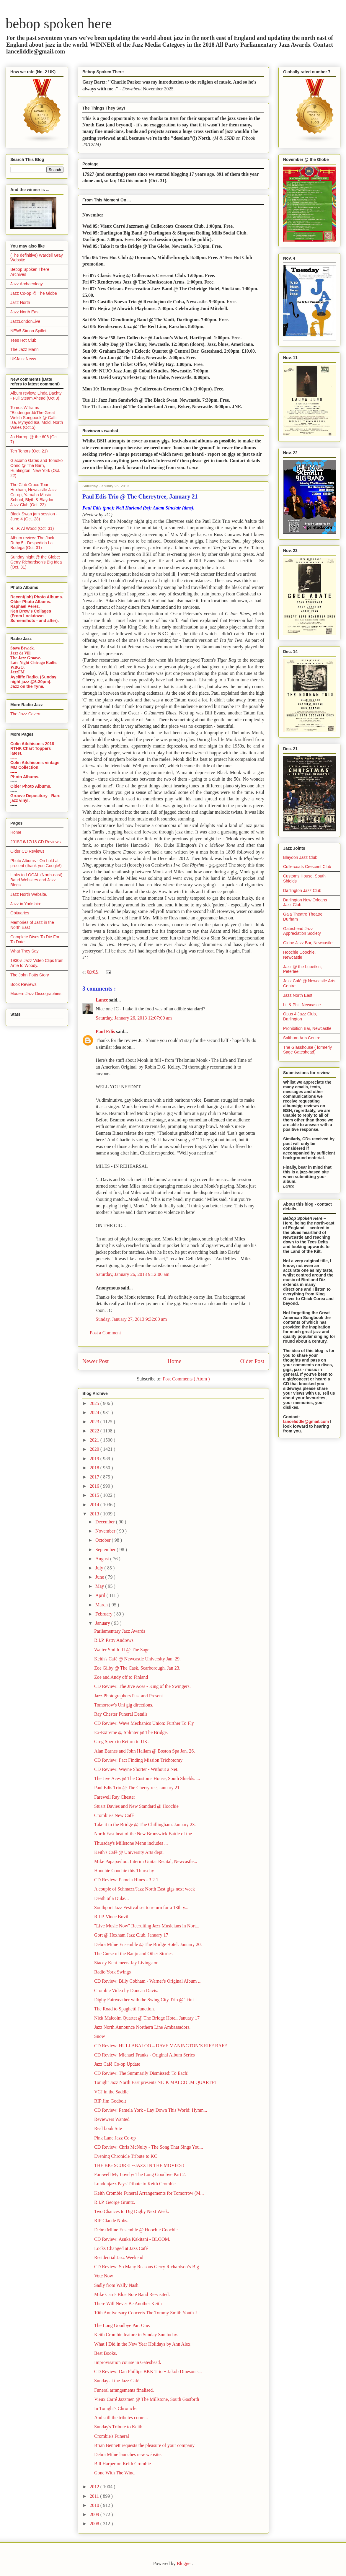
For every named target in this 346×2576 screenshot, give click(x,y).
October (103, 1540)
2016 (95, 1486)
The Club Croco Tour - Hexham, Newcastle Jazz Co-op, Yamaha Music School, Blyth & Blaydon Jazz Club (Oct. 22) (33, 494)
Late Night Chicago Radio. (33, 662)
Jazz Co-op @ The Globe (33, 293)
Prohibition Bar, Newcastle (307, 1028)
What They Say (24, 951)
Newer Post (95, 1361)
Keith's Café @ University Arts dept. (129, 1852)
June (100, 1577)
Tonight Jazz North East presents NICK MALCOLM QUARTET (155, 2082)
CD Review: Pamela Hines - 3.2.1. (126, 1879)
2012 (95, 2486)
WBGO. (17, 667)
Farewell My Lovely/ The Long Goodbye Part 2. (140, 2174)
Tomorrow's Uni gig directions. (123, 1704)
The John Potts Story (29, 975)
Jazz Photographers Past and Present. (129, 1695)
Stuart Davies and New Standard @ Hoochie (136, 1806)
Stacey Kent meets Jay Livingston (126, 1962)
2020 (95, 1449)
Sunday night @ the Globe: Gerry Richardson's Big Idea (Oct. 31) (36, 562)
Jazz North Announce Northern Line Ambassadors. (142, 2027)
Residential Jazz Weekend (118, 2257)
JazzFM (17, 672)
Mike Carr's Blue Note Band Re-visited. (132, 2294)
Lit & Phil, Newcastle (302, 1004)
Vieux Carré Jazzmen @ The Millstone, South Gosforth (146, 2399)
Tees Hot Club (23, 340)
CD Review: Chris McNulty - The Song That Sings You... (148, 2147)
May (100, 1586)
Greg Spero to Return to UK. (121, 1741)
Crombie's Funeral (111, 2436)
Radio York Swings (112, 1971)
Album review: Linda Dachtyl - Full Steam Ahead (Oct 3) (36, 395)
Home (174, 1361)
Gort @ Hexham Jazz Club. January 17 (131, 1934)
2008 (95, 2523)
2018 (95, 1467)
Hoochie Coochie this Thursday (124, 1870)
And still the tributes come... (121, 2417)
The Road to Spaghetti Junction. (124, 2008)
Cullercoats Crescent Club (307, 866)
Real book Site (108, 2128)
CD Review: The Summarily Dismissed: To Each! (141, 2073)
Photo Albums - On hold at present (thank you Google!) (36, 863)
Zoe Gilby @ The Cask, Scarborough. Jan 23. (137, 1667)
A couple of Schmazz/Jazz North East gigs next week (144, 1888)
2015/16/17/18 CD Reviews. (36, 841)
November (106, 1530)
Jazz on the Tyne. (27, 686)
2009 (95, 2514)
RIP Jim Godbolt (110, 2100)
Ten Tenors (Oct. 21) (29, 451)
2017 (95, 1476)
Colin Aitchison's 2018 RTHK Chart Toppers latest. (32, 748)
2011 (95, 2496)
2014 (95, 1504)
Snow (99, 2036)
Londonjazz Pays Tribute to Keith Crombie (135, 2183)
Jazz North (20, 302)
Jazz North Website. (28, 894)
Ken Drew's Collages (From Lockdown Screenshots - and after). (34, 616)
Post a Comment (105, 1332)
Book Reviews (23, 984)
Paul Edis (106, 1031)
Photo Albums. (24, 776)
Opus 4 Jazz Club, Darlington (300, 1016)
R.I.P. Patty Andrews (113, 1640)
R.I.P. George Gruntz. (114, 2202)
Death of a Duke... (111, 1898)
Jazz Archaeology (26, 283)
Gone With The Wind (114, 2472)
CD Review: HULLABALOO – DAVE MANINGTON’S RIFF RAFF (160, 2045)
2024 (95, 1412)
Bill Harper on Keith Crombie (122, 2463)
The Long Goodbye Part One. (122, 2325)
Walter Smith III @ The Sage (121, 1649)
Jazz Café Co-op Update (117, 2064)
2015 (95, 1495)
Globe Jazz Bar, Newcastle (307, 942)
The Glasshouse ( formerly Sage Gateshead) (307, 1050)
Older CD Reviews (27, 851)
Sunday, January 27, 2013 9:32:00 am (131, 1319)
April (101, 1595)
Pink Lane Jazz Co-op (115, 2137)
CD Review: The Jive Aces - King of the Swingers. (142, 1686)
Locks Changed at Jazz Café (121, 2248)
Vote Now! (104, 2275)
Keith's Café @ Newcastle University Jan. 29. (137, 1658)
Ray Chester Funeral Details (121, 1714)
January (103, 1623)
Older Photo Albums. (30, 601)
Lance (102, 999)
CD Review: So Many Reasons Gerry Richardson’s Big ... (149, 2266)
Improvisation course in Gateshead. (127, 2362)
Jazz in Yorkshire (25, 903)
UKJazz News (23, 358)
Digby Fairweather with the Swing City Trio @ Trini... (145, 1999)
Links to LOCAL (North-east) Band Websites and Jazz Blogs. (36, 879)
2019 (95, 1458)
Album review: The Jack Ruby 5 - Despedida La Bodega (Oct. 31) (32, 542)
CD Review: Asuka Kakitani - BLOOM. (132, 2239)
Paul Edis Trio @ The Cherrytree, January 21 (136, 1787)
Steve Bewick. (22, 648)
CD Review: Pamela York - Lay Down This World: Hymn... (150, 2110)
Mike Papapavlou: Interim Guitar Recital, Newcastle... (145, 1861)
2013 (95, 1513)
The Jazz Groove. (25, 658)
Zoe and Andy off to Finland (121, 1677)
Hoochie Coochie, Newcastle (299, 955)
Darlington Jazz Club (302, 890)
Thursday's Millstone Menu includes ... (131, 1843)
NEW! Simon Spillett (29, 330)
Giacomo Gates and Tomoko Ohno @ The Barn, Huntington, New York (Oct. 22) (36, 468)
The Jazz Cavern (26, 713)
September (106, 1549)
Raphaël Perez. (25, 606)
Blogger (184, 2563)
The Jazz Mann (24, 349)
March (102, 1604)
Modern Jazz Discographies (35, 993)
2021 (95, 1439)
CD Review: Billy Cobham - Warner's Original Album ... (147, 1981)
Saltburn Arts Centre (301, 1037)
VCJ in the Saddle (111, 2091)
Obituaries (19, 913)
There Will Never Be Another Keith (128, 2303)
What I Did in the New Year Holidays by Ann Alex (142, 2344)
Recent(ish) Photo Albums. (36, 597)
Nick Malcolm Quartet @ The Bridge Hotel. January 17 (147, 2017)
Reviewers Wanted (112, 2119)
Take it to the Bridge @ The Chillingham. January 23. (145, 1824)
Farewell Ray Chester (114, 1797)
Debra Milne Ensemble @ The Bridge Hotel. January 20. (148, 1944)
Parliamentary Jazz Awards (119, 1631)
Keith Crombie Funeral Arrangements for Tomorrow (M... (149, 2193)
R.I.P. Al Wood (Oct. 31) (32, 528)
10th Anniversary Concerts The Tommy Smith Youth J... (147, 2312)
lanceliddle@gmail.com (306, 1421)
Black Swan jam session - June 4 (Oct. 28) (34, 516)
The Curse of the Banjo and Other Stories (133, 1953)
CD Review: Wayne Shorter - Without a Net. (136, 1769)
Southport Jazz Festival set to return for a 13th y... (141, 1907)
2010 (95, 2505)
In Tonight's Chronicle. (116, 2408)
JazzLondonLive (25, 321)
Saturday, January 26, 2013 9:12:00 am (132, 1274)
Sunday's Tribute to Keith (118, 2426)
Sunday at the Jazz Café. (117, 2380)
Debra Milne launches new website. (128, 2454)
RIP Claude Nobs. (111, 2220)
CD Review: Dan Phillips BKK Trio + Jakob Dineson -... (148, 2371)
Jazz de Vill (20, 653)
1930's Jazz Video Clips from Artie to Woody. (36, 963)
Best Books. (105, 2353)
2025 (95, 1403)
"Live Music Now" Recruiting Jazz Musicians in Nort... (146, 1925)
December (105, 1521)
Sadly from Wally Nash (116, 2285)
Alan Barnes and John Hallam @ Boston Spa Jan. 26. (144, 1750)
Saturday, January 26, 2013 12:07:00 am (134, 1017)
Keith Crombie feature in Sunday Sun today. (136, 2334)
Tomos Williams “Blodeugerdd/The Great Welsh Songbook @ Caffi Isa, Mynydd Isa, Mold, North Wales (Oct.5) (36, 417)
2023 (95, 1421)
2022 (95, 1430)
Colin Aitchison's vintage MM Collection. (34, 765)
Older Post (252, 1361)
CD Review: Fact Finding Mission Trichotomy (138, 1760)
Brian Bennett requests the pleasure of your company (144, 2445)
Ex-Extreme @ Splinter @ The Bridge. (131, 1732)
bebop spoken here (59, 23)
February (104, 1613)
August (102, 1558)
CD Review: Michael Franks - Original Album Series (144, 2054)
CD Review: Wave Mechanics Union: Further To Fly (144, 1723)
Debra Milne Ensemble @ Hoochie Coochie (136, 2229)
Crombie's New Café (114, 1815)
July (100, 1567)
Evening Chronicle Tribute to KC (125, 2156)
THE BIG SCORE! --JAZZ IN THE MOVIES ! (139, 2165)
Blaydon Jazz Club (300, 857)
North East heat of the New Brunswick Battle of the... (144, 1833)
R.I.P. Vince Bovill (112, 1916)
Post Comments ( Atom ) (186, 1378)
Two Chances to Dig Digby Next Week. (131, 2211)
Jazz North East (25, 312)
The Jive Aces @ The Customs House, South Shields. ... (147, 1778)
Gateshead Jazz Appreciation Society (302, 931)
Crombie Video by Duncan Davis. (126, 1990)
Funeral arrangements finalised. (124, 2390)
